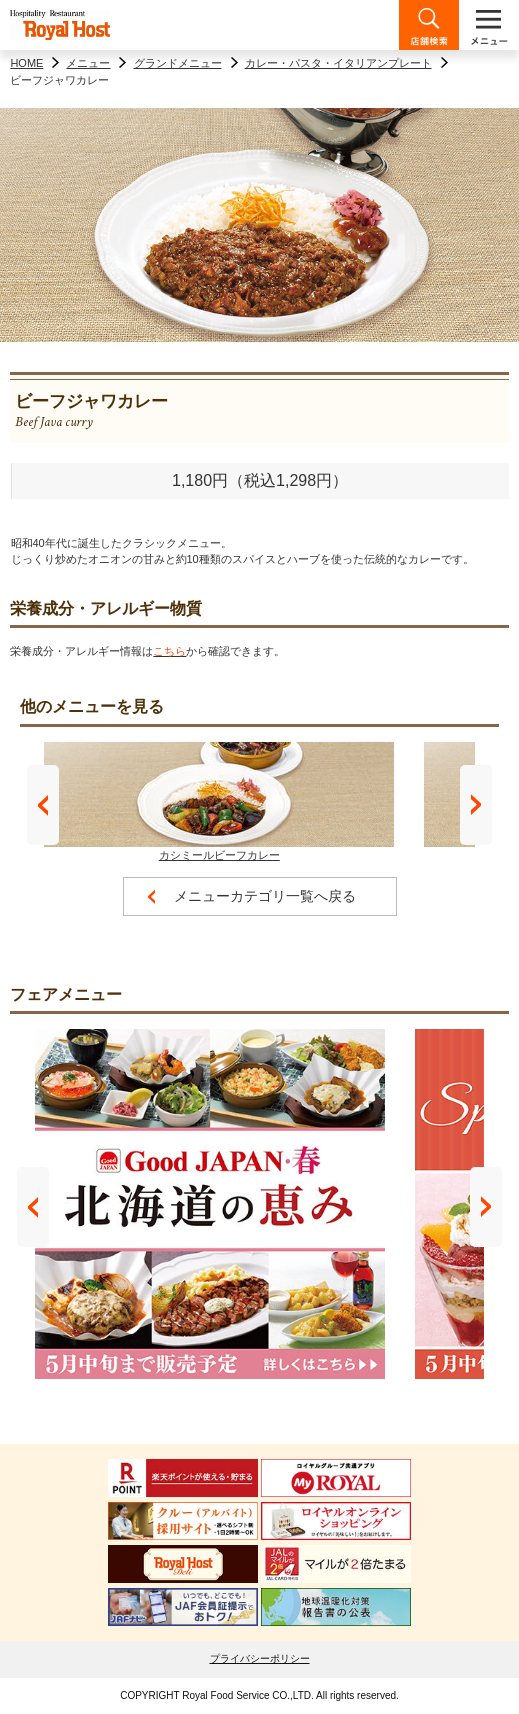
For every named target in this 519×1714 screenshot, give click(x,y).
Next (476, 805)
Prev (43, 805)
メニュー (88, 63)
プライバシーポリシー (260, 1658)
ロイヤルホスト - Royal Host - (60, 25)
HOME (26, 63)
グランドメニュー (178, 63)
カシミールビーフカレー (219, 801)
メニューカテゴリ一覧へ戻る (265, 896)
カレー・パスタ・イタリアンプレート (338, 63)
